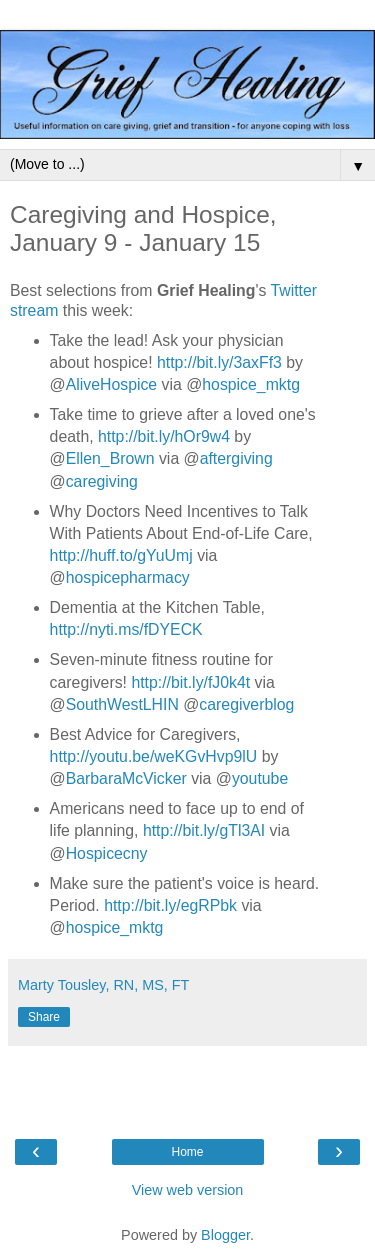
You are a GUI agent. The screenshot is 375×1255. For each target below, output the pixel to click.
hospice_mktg (251, 384)
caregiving (102, 481)
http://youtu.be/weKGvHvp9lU (154, 756)
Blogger (225, 1235)
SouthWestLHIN (122, 704)
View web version (188, 1190)
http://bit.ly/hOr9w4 (164, 436)
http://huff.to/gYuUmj (121, 555)
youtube (260, 778)
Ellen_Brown (110, 458)
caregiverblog (246, 704)
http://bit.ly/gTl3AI (204, 830)
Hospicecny (107, 853)
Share (44, 1017)
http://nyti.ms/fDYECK (126, 629)
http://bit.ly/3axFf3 (219, 362)
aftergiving (236, 458)
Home (187, 1152)
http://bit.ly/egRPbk (170, 905)
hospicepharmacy (128, 577)
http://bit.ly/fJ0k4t (190, 682)
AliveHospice (112, 384)
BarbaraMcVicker (126, 778)
